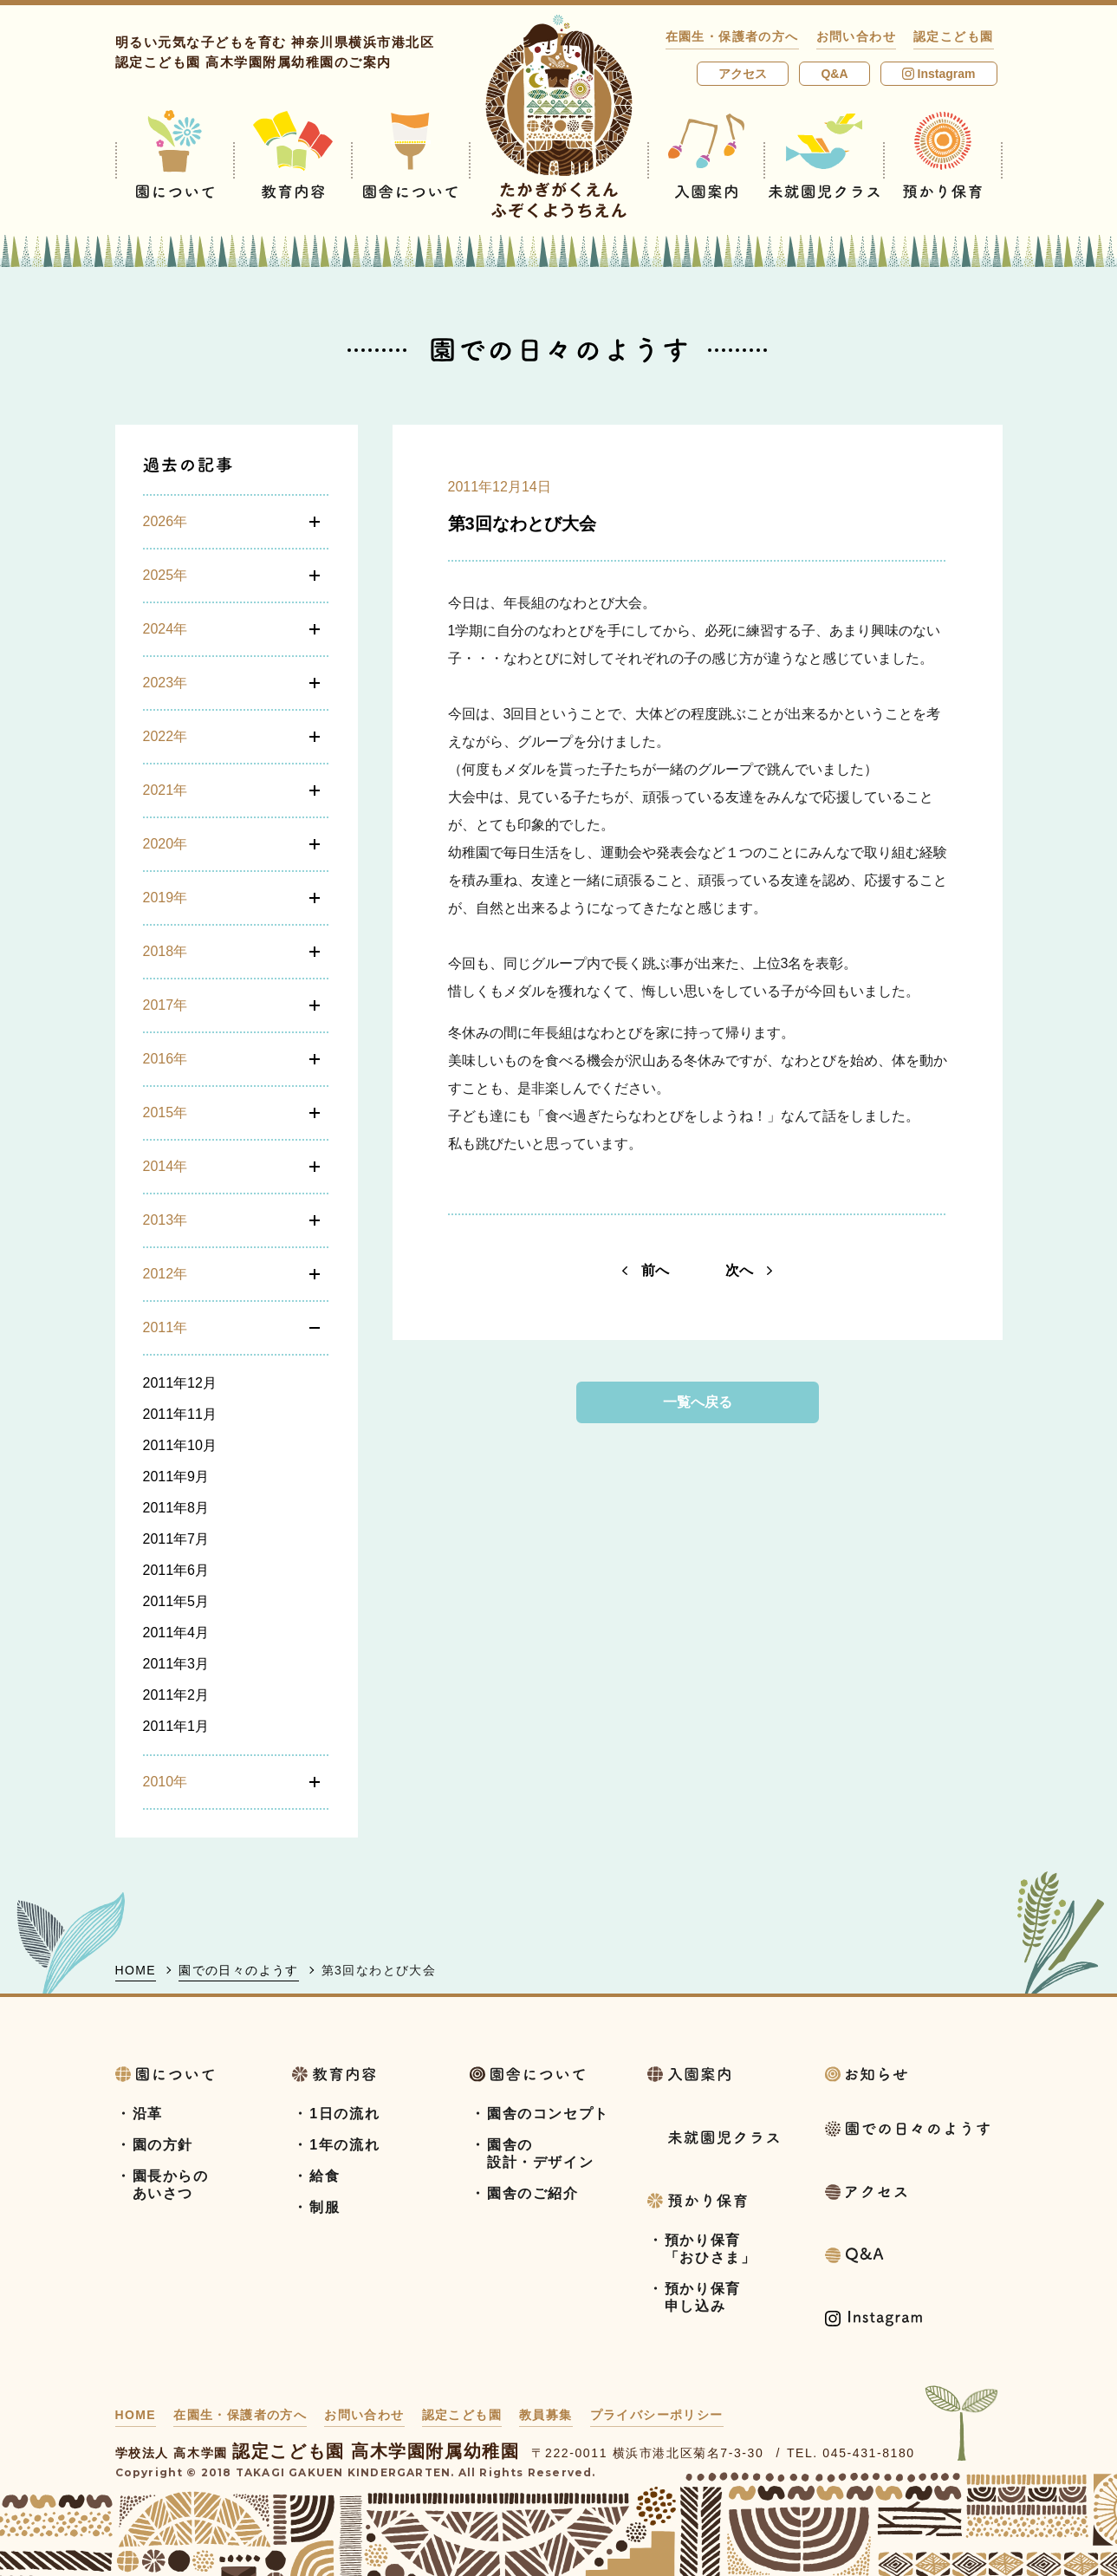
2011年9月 (176, 1476)
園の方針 (163, 2144)
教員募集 (546, 2415)
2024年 (165, 628)
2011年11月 (180, 1414)
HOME (136, 1970)
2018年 (165, 951)
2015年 (165, 1112)
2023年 (165, 682)
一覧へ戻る (697, 1402)
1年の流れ (344, 2144)
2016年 (165, 1058)
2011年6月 (176, 1570)
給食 (324, 2176)
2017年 (165, 1005)
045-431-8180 (868, 2453)
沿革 (148, 2113)
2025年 (165, 575)
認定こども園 (953, 36)
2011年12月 (180, 1383)
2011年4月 (176, 1632)
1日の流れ (344, 2113)
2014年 (165, 1166)
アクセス (742, 74)
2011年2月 (176, 1695)
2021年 (165, 790)
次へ (748, 1270)
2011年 (165, 1327)
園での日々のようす (239, 1970)
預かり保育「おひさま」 (711, 2249)
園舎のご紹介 (533, 2193)
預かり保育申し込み (703, 2297)
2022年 (165, 736)
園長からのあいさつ (171, 2185)
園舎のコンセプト (548, 2113)
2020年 (165, 843)
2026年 (165, 521)
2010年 (165, 1781)
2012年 (165, 1273)
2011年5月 (176, 1601)
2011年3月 (176, 1663)
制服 (324, 2207)
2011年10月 (180, 1445)
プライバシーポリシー (657, 2415)
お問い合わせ (856, 36)
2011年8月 (176, 1507)
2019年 (165, 897)
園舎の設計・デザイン (540, 2153)
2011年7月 (176, 1539)
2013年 (165, 1220)
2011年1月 (176, 1726)
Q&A (834, 74)
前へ (645, 1270)
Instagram (939, 74)
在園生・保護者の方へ (732, 36)
